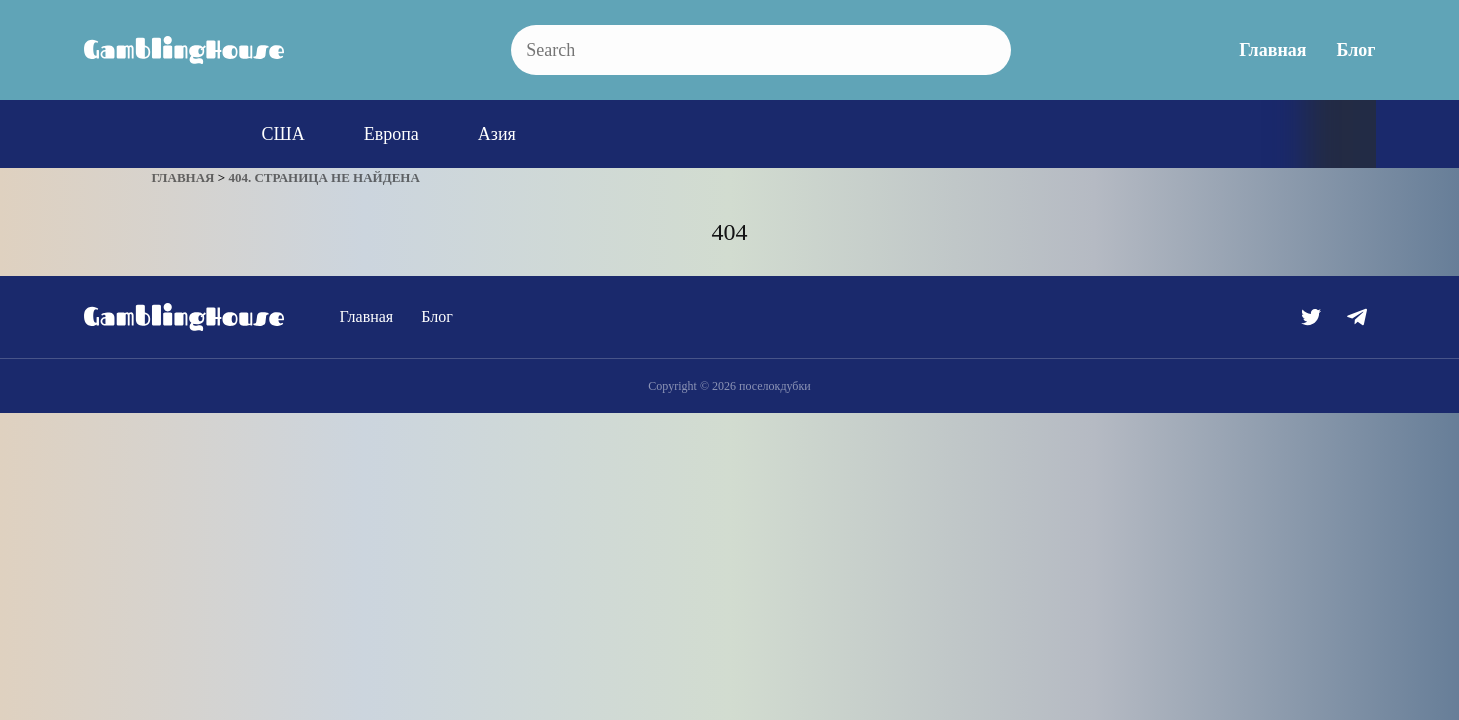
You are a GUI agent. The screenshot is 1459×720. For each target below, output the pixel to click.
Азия (497, 134)
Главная (1272, 50)
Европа (391, 134)
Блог (1356, 50)
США (283, 134)
